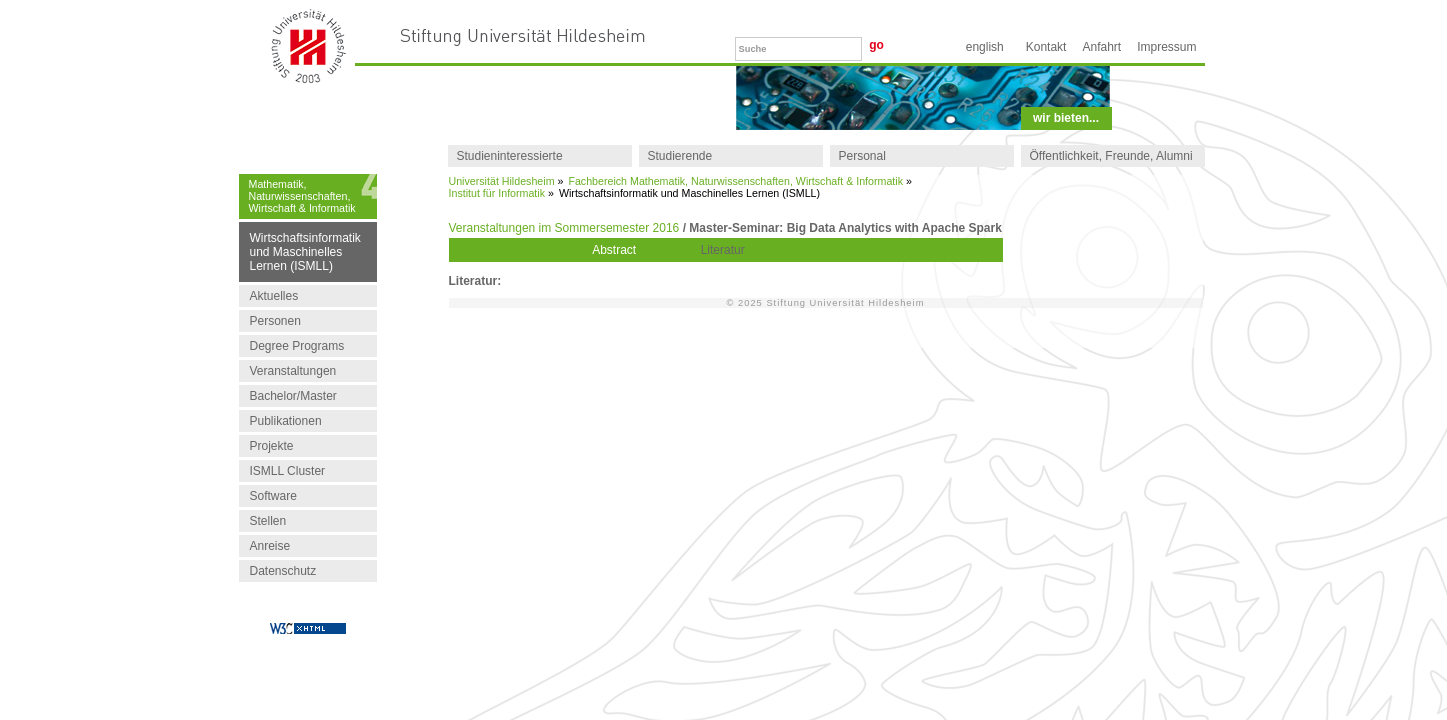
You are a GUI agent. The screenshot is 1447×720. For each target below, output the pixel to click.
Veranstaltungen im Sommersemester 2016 (564, 228)
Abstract (614, 250)
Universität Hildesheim (502, 181)
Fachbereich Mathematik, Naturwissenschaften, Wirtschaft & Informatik (735, 181)
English (985, 47)
